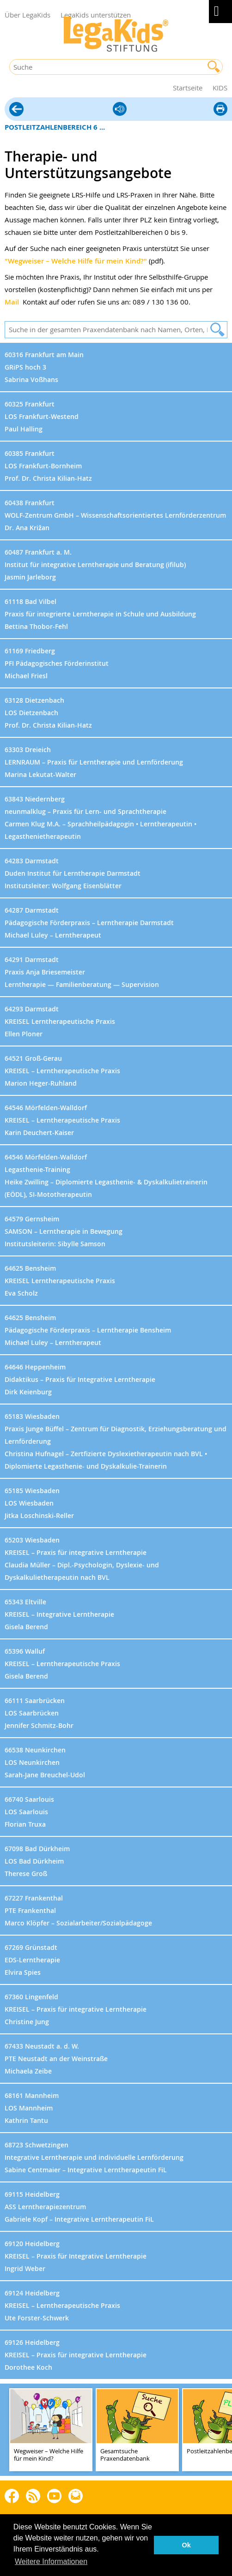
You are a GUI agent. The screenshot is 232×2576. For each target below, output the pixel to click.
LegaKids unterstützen (96, 14)
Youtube (54, 2495)
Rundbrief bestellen (75, 2496)
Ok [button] (186, 2545)
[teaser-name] (50, 2430)
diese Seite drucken (220, 109)
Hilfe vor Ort (16, 109)
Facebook (12, 2495)
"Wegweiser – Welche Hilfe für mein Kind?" (76, 261)
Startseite (187, 87)
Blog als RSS (33, 2496)
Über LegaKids (27, 14)
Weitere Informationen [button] (51, 2561)
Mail (12, 302)
